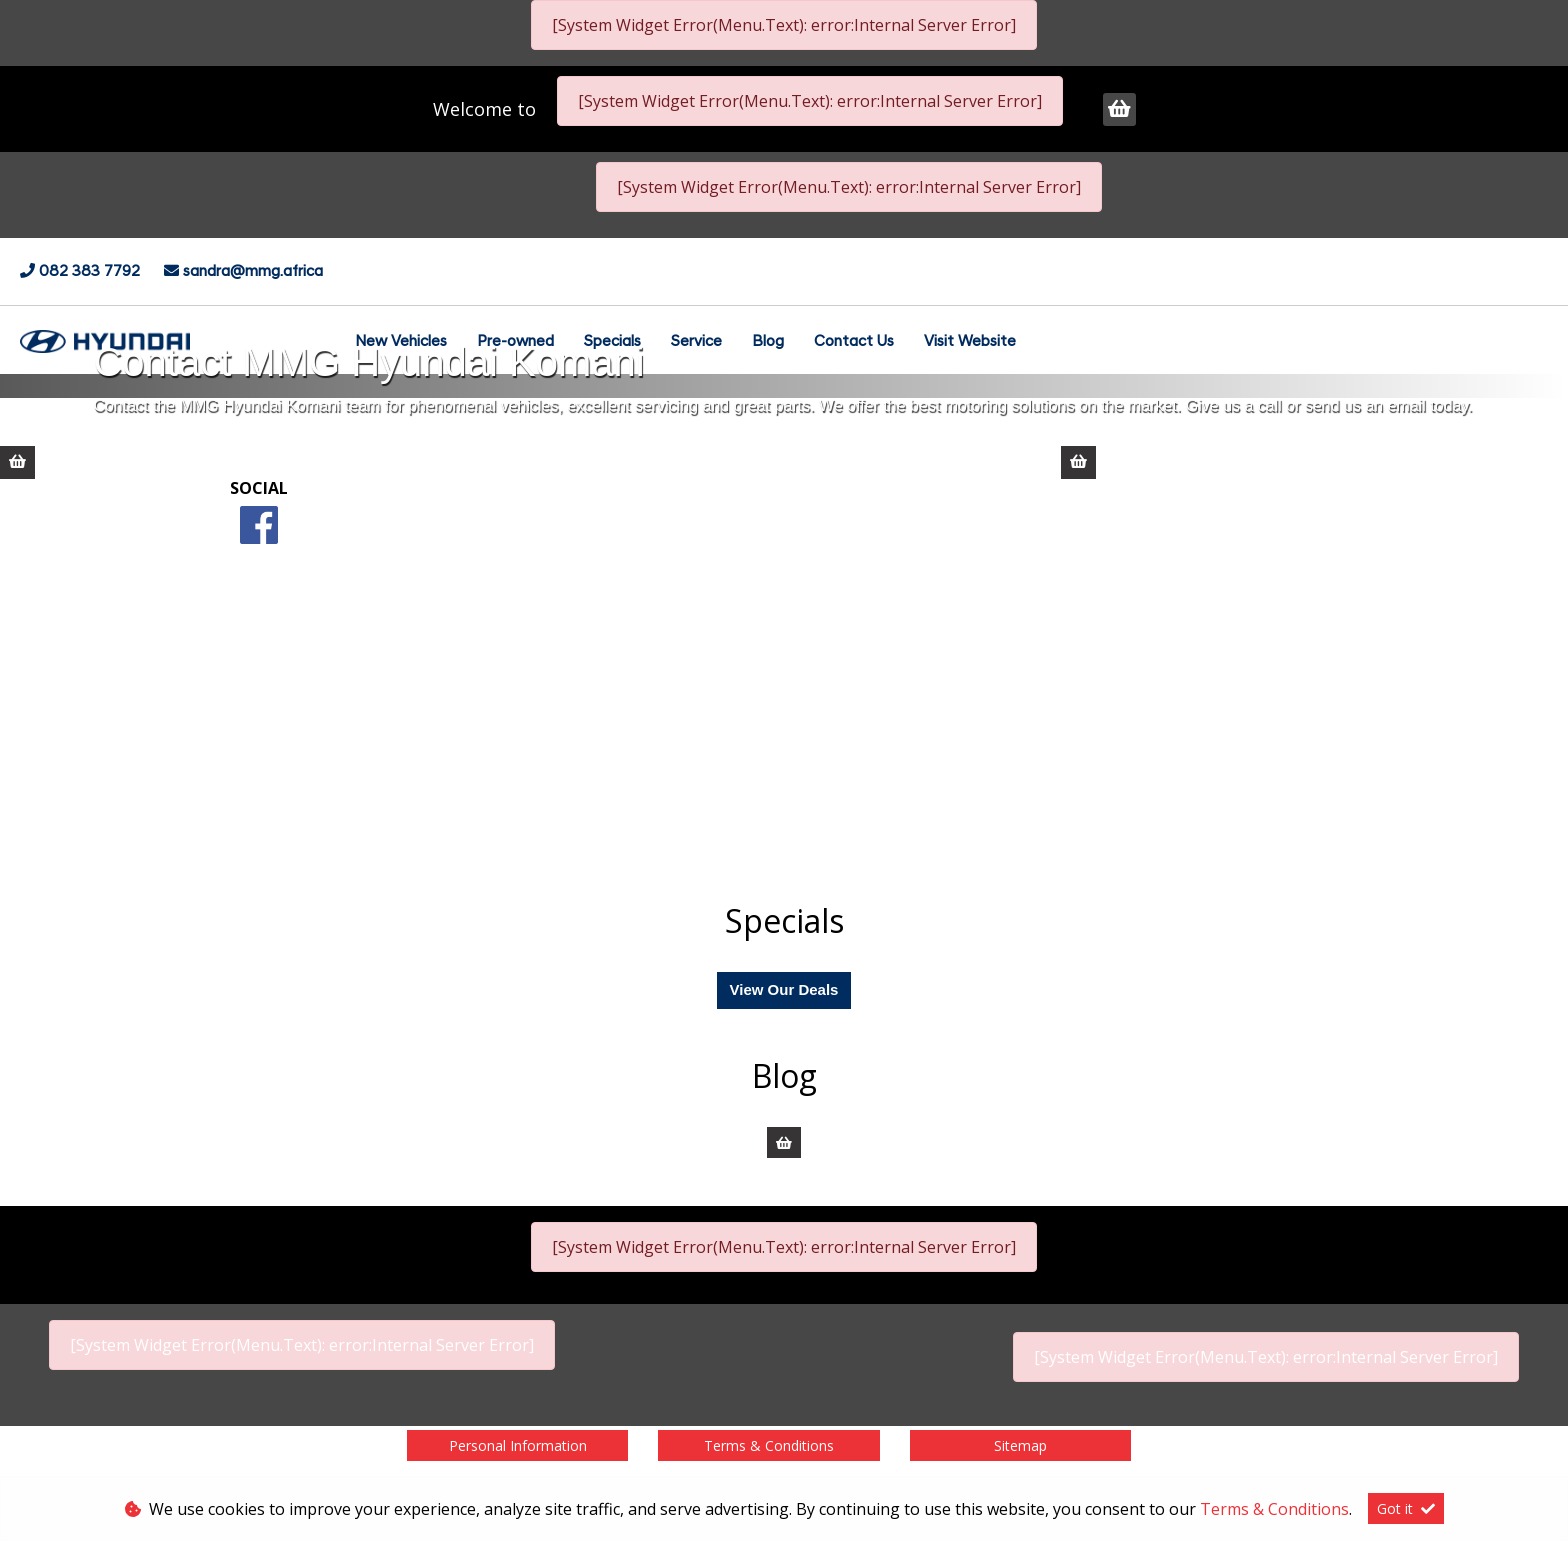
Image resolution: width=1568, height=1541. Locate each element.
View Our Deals (784, 989)
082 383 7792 (91, 272)
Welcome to (487, 109)
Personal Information (518, 1445)
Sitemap (1020, 1445)
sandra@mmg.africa (253, 272)
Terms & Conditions (769, 1445)
